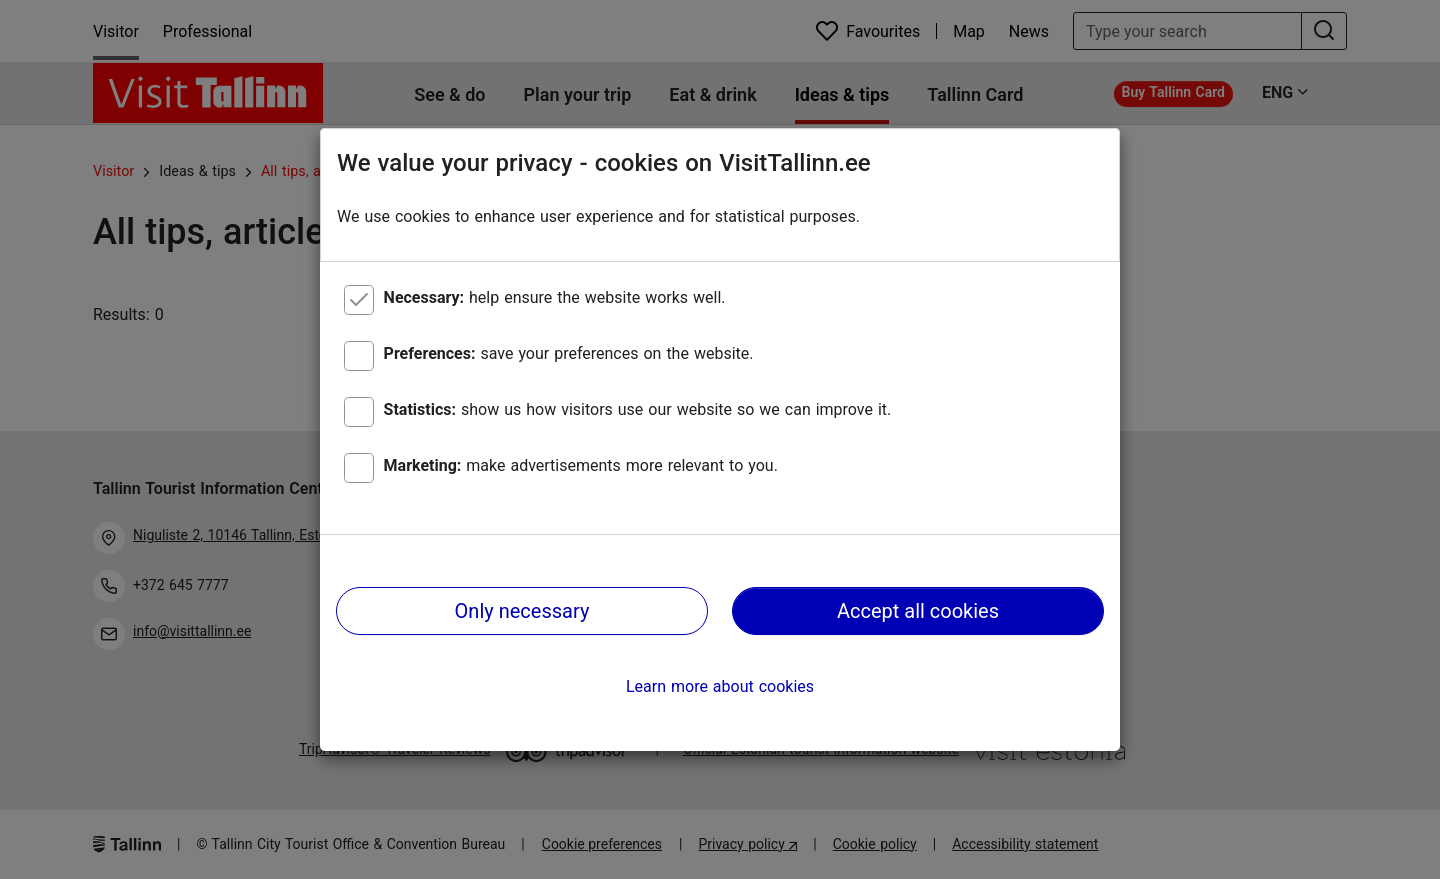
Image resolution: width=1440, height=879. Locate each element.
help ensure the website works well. (555, 297)
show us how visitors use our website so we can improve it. (638, 409)
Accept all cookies (918, 611)
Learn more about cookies (720, 686)
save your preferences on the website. (569, 353)
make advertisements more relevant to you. (581, 465)
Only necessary (522, 611)
